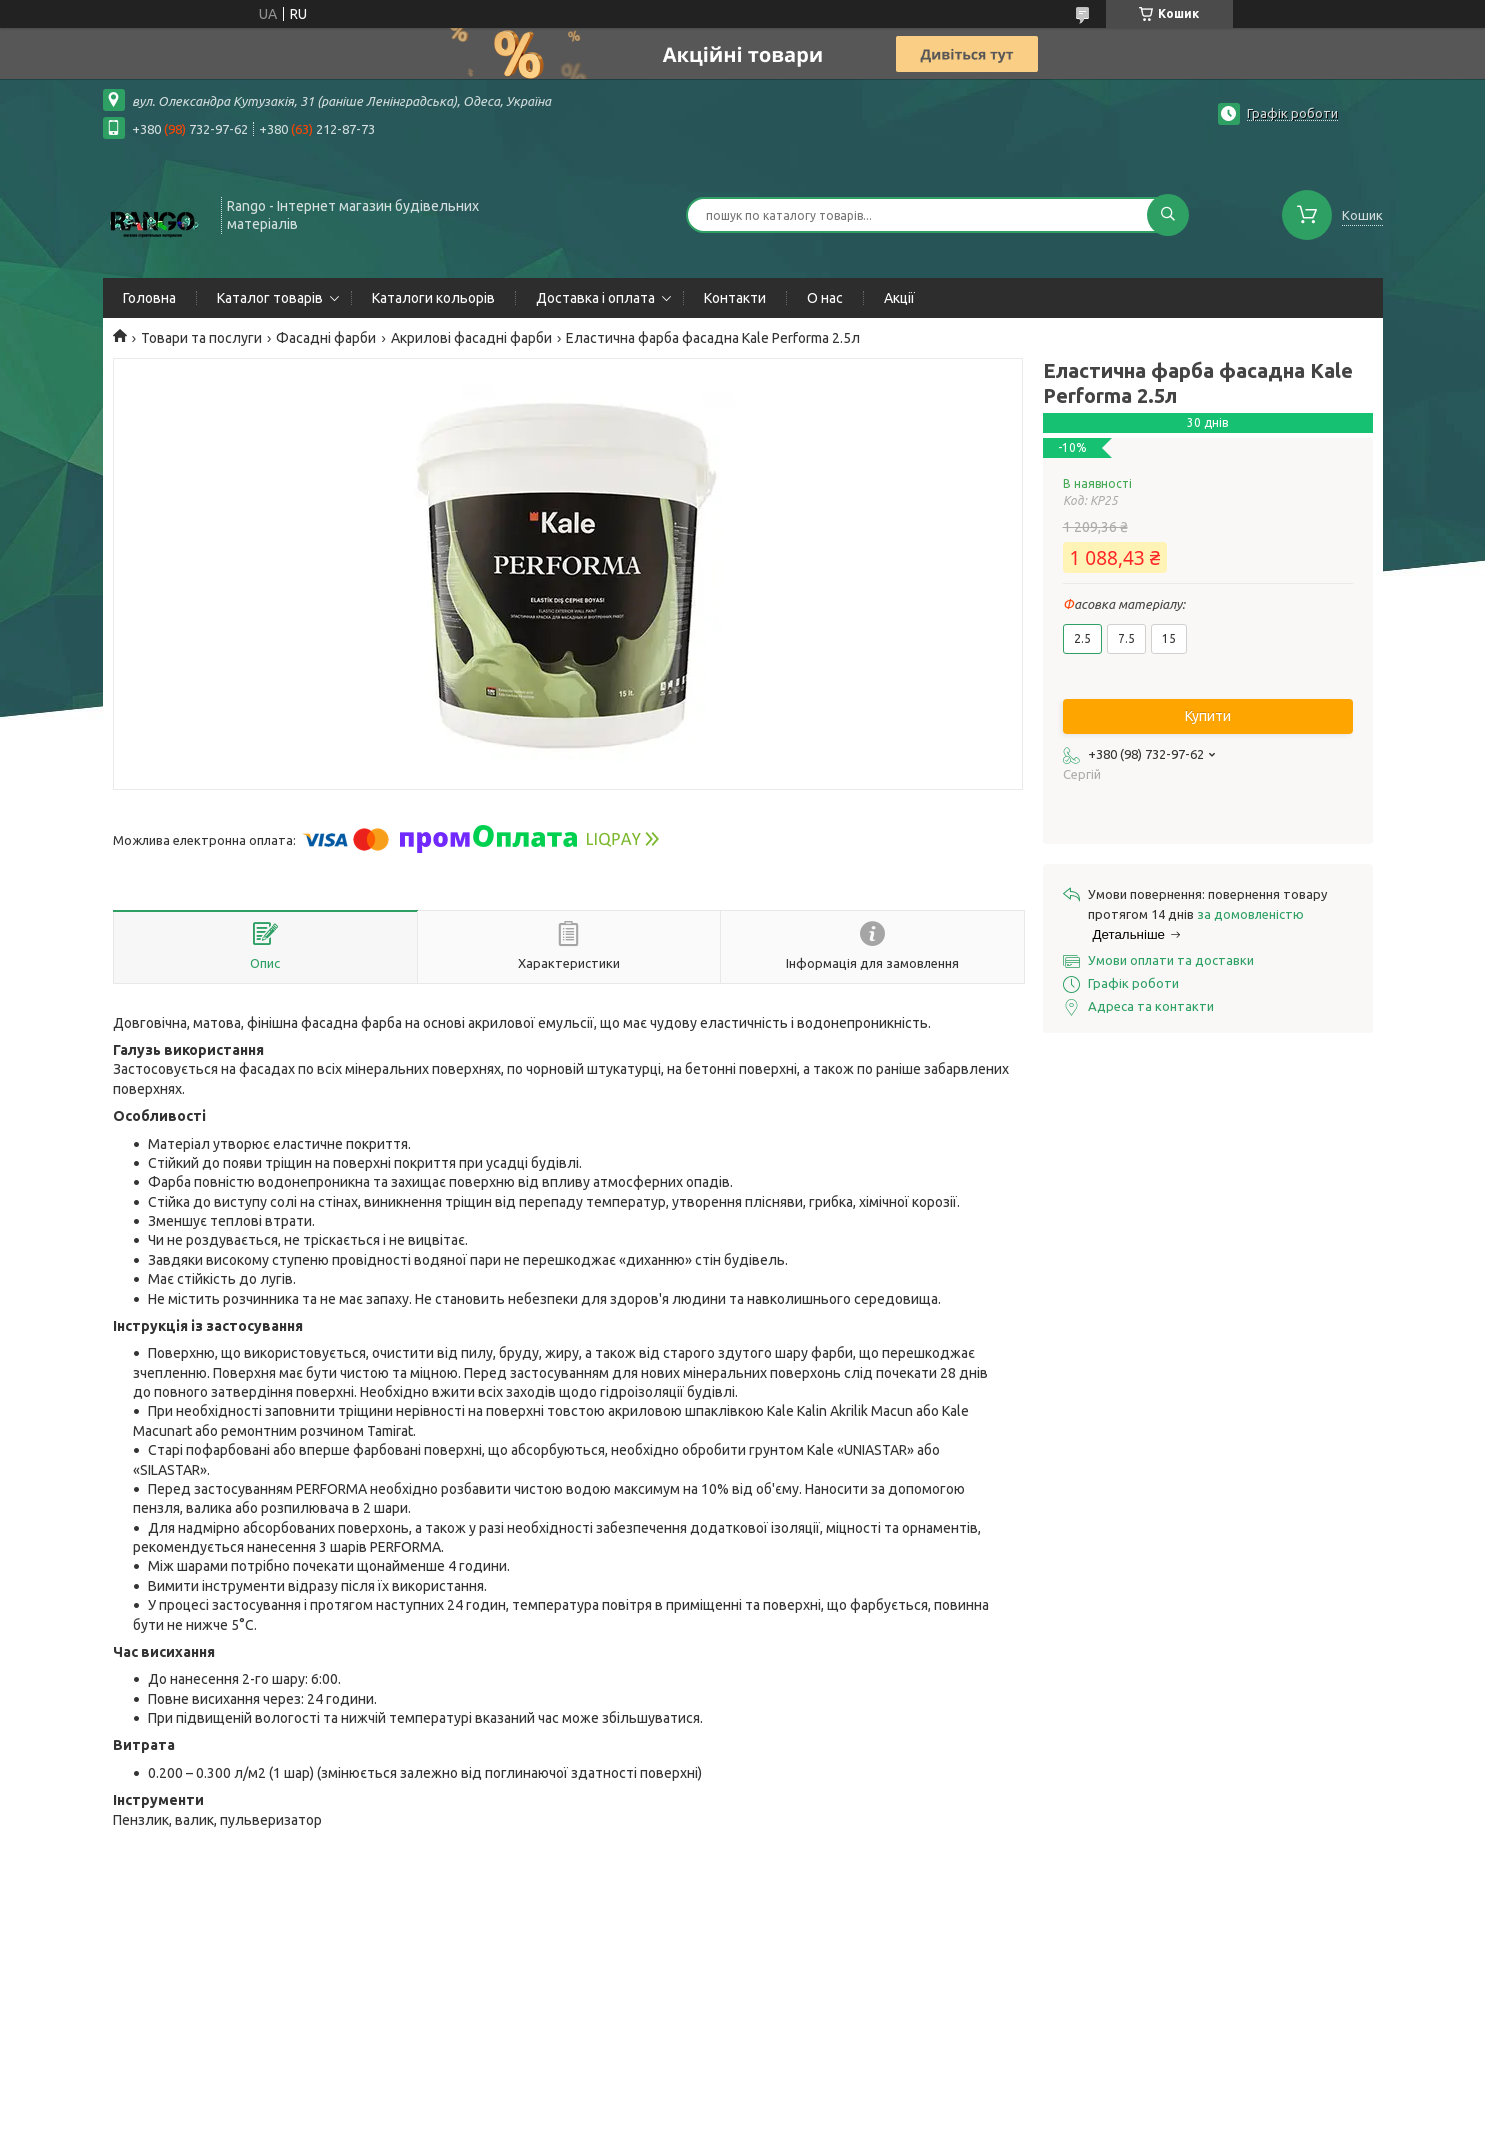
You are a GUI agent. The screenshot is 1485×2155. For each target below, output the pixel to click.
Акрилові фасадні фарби (471, 338)
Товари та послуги (201, 338)
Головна (149, 298)
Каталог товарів (270, 298)
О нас (825, 298)
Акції (899, 298)
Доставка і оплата (595, 298)
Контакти (735, 298)
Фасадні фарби (326, 338)
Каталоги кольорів (433, 298)
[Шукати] (1168, 215)
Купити (1208, 716)
